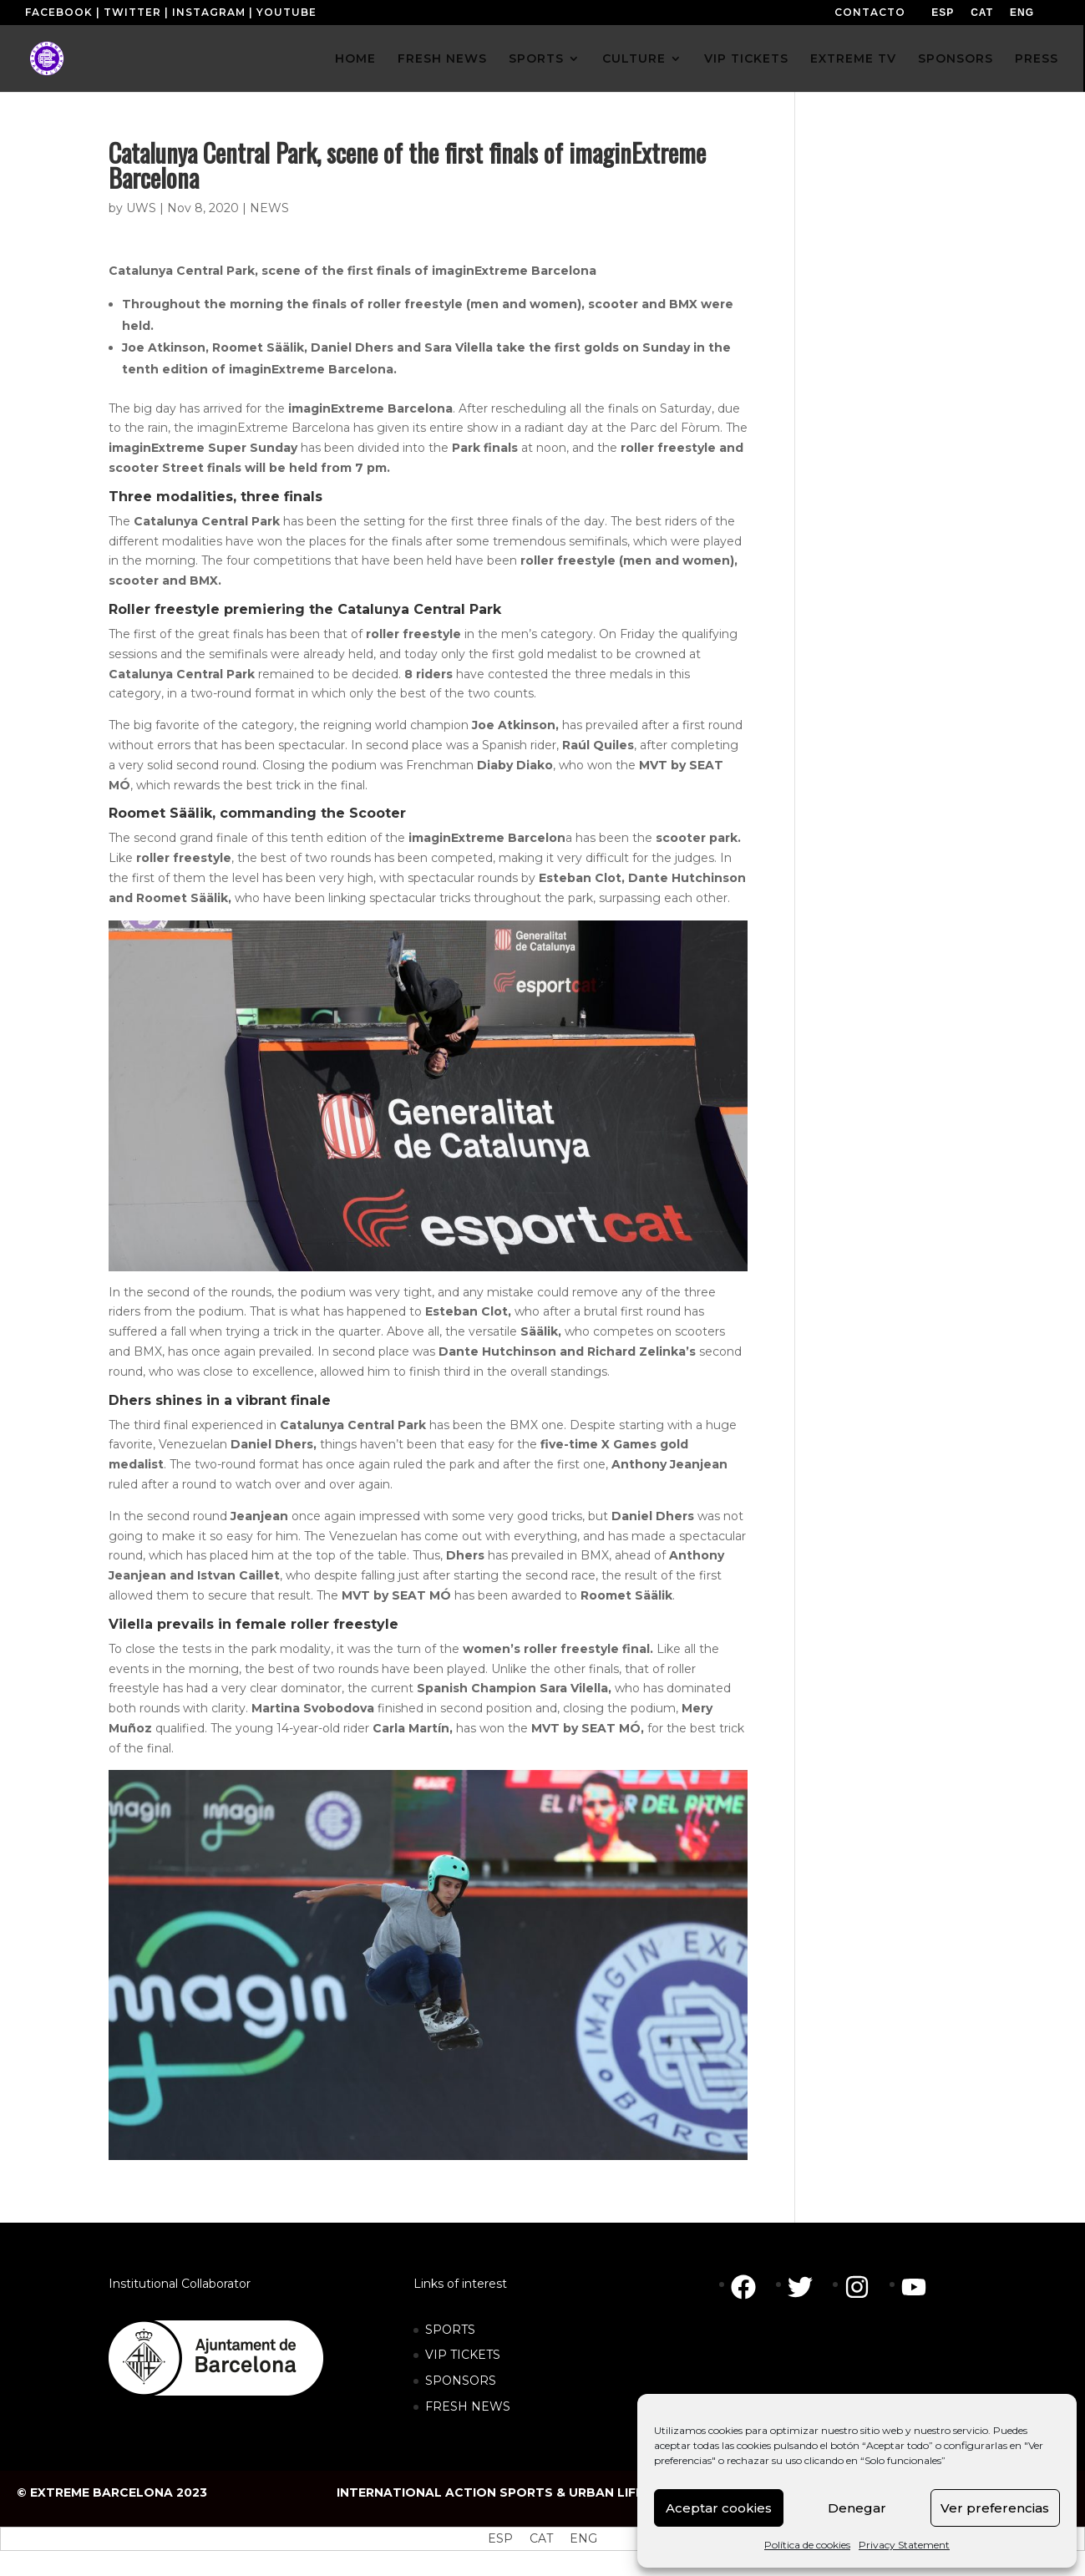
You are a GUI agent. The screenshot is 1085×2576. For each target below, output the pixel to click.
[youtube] (918, 2287)
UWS (141, 208)
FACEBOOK (59, 12)
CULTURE (634, 59)
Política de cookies (807, 2544)
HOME (355, 59)
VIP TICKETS (746, 59)
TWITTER (132, 12)
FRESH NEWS (442, 59)
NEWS (269, 208)
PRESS (1036, 59)
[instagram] (865, 2287)
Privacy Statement (904, 2544)
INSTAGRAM (209, 12)
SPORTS (536, 59)
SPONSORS (955, 59)
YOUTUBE (286, 12)
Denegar (857, 2508)
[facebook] (752, 2287)
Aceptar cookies (719, 2508)
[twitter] (808, 2287)
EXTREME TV (853, 59)
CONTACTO (869, 12)
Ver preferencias (995, 2508)
